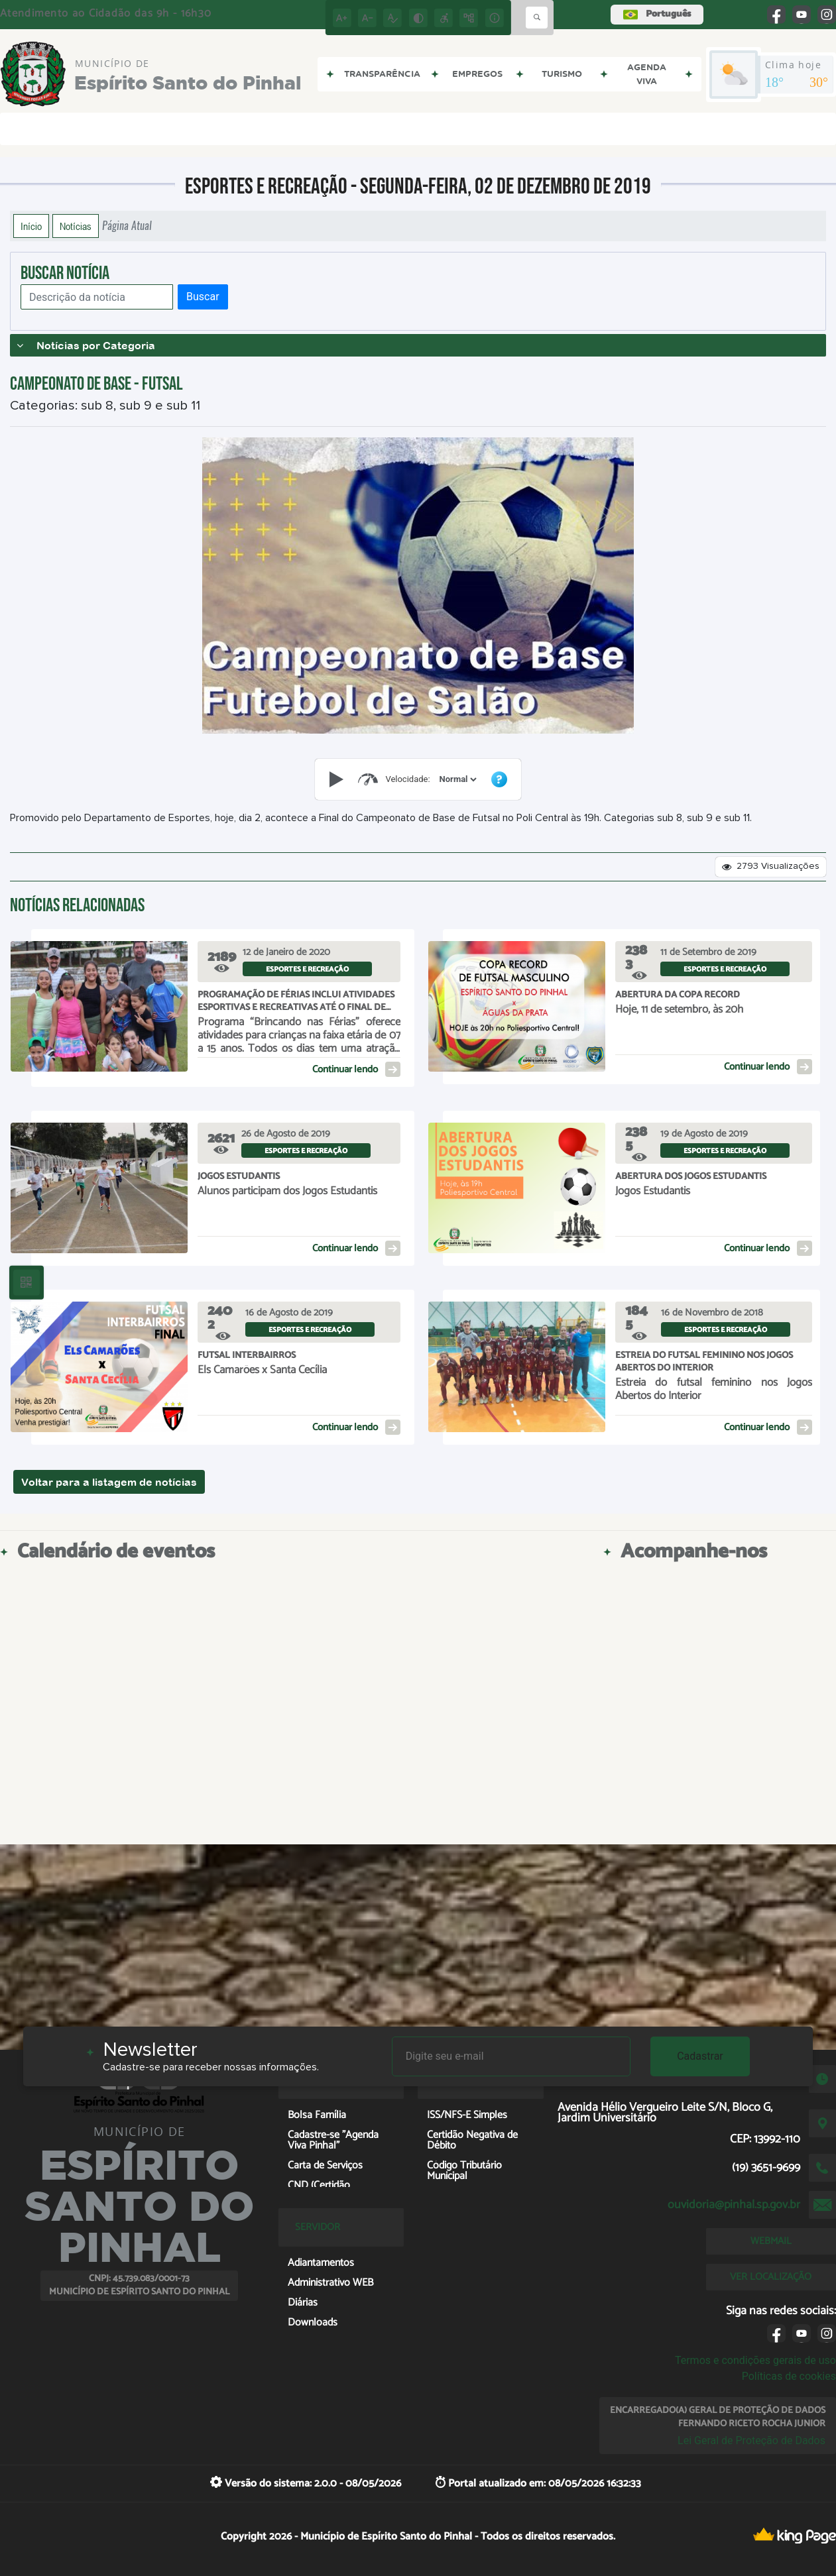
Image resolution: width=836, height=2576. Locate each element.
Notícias (75, 226)
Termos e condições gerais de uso (755, 2360)
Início (31, 226)
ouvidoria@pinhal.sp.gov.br (734, 2205)
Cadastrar (700, 2056)
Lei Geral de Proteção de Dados (751, 2440)
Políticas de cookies (789, 2376)
